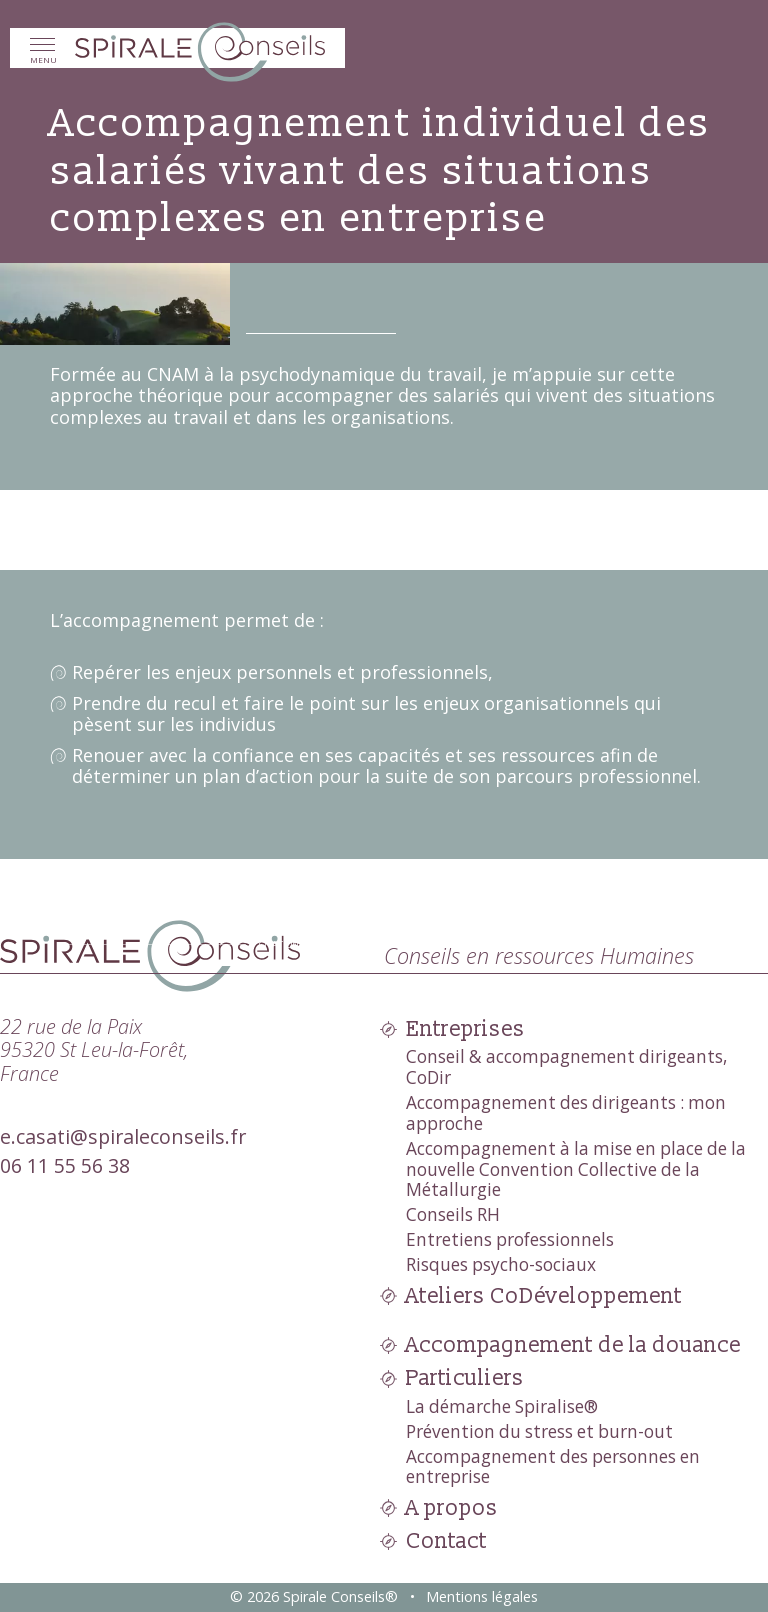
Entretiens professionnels (510, 1239)
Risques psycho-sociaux (501, 1264)
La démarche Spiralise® (502, 1406)
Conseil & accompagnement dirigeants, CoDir (566, 1067)
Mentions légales (482, 1597)
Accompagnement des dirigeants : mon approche (566, 1113)
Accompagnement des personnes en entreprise (553, 1467)
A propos (452, 1508)
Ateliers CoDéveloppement (544, 1296)
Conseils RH (453, 1214)
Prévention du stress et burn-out (539, 1431)
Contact (446, 1541)
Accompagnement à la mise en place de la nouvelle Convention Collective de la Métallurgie (576, 1169)
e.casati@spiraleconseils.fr (123, 1136)
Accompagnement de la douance (573, 1345)
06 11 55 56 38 (65, 1165)
